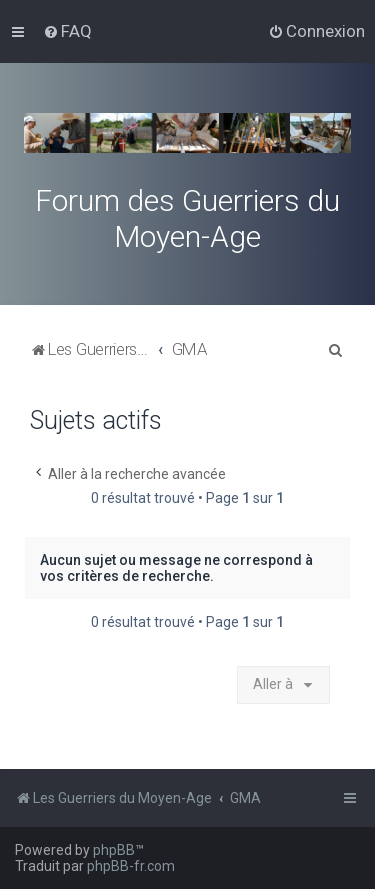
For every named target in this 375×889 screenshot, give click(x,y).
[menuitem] (67, 31)
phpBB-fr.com (131, 866)
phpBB (114, 850)
